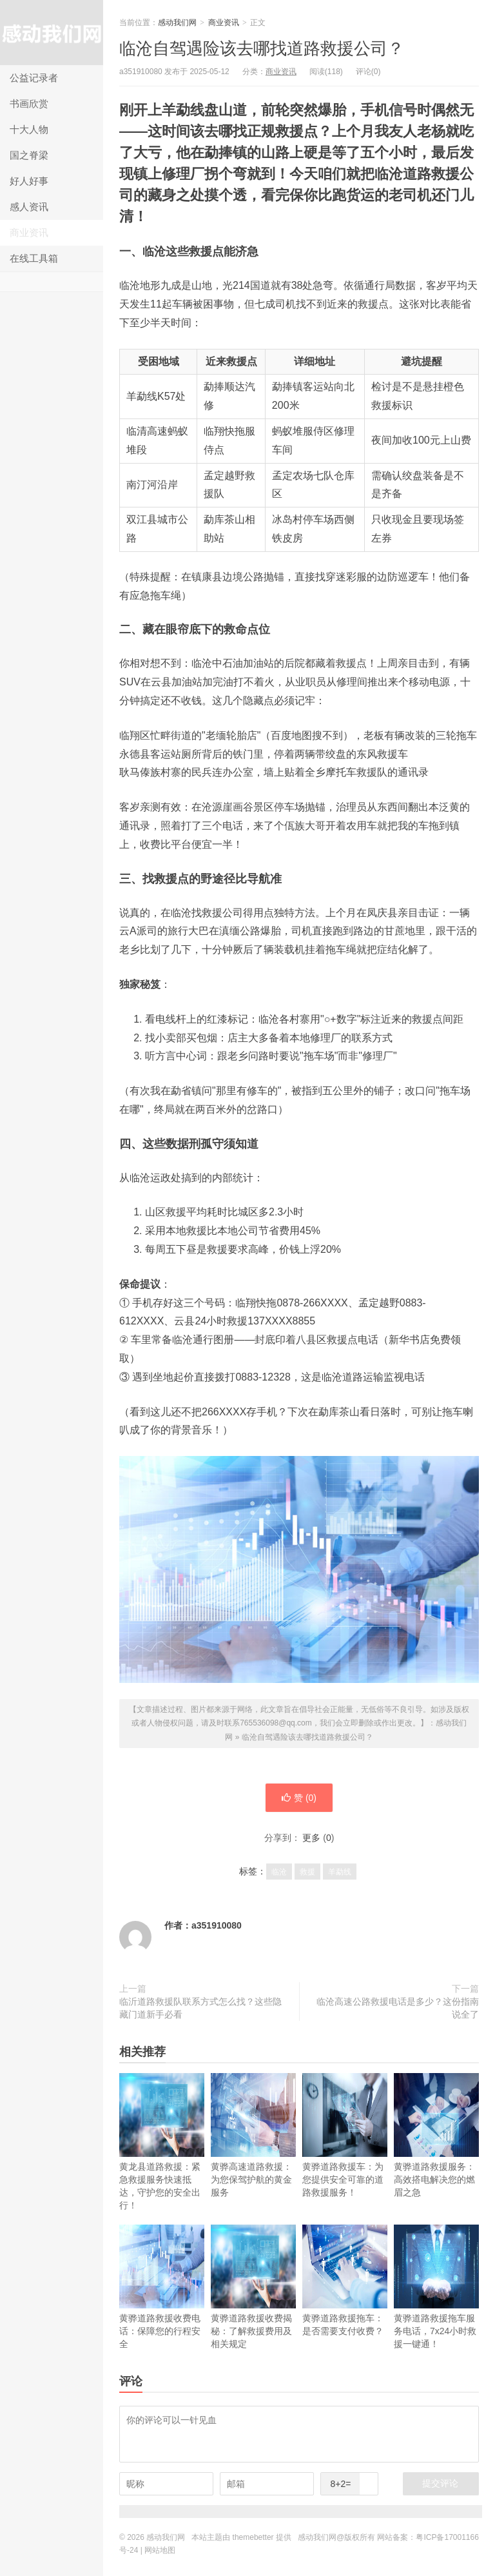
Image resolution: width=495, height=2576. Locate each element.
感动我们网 (51, 32)
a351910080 (216, 1925)
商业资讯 (29, 232)
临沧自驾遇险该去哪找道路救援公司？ (261, 48)
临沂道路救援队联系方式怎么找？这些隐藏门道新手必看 (200, 2008)
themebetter (253, 2537)
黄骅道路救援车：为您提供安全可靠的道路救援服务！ (344, 2135)
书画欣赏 (29, 103)
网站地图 (159, 2550)
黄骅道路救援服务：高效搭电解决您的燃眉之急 (436, 2135)
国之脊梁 (29, 155)
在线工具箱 (34, 258)
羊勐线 (339, 1871)
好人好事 (29, 180)
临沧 (279, 1871)
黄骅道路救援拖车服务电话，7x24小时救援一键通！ (436, 2287)
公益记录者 (34, 77)
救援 (307, 1871)
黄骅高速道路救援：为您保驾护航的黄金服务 (253, 2135)
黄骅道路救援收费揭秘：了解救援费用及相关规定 (253, 2287)
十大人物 (29, 129)
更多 (311, 1838)
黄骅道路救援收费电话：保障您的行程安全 (161, 2287)
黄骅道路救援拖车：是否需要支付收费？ (344, 2280)
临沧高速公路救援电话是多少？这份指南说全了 (397, 2008)
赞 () (299, 1798)
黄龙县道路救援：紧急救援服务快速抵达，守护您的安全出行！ (161, 2141)
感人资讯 (29, 206)
